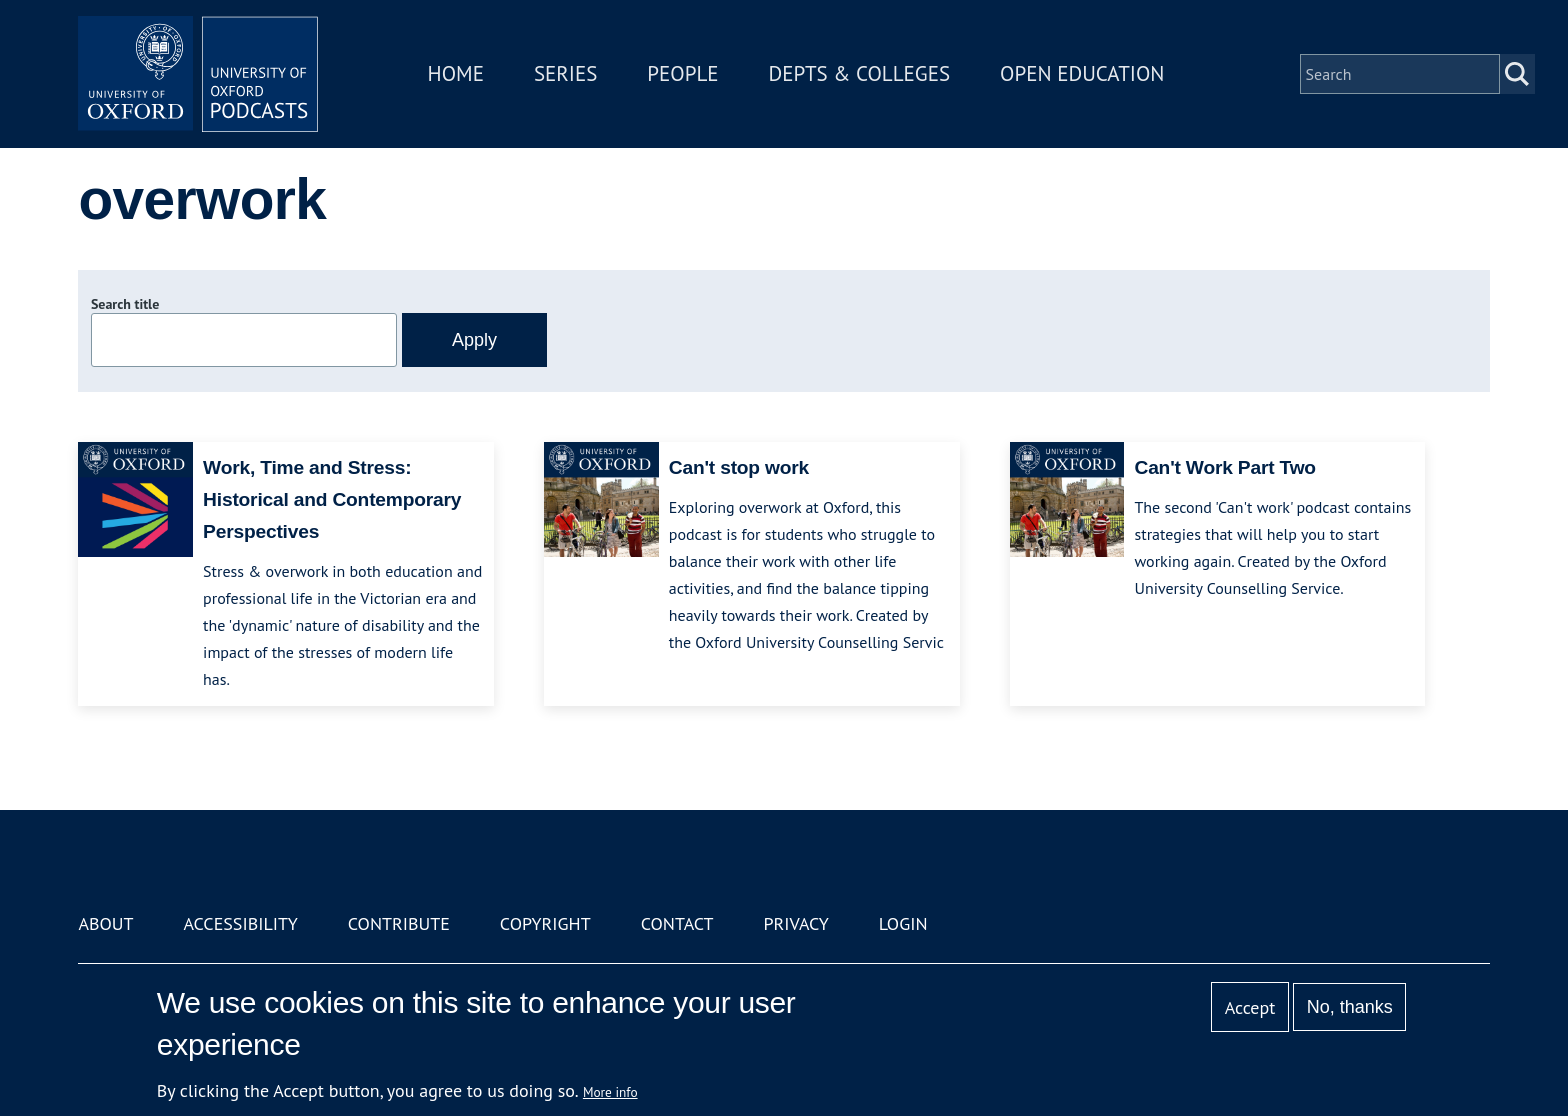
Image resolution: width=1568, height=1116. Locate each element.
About (105, 923)
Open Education (1082, 73)
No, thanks (1350, 1007)
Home (456, 73)
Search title (125, 304)
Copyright (545, 923)
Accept (1250, 1007)
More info (610, 1092)
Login (903, 923)
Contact (677, 923)
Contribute (399, 923)
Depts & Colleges (860, 73)
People (682, 73)
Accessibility (240, 923)
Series (565, 73)
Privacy (796, 923)
